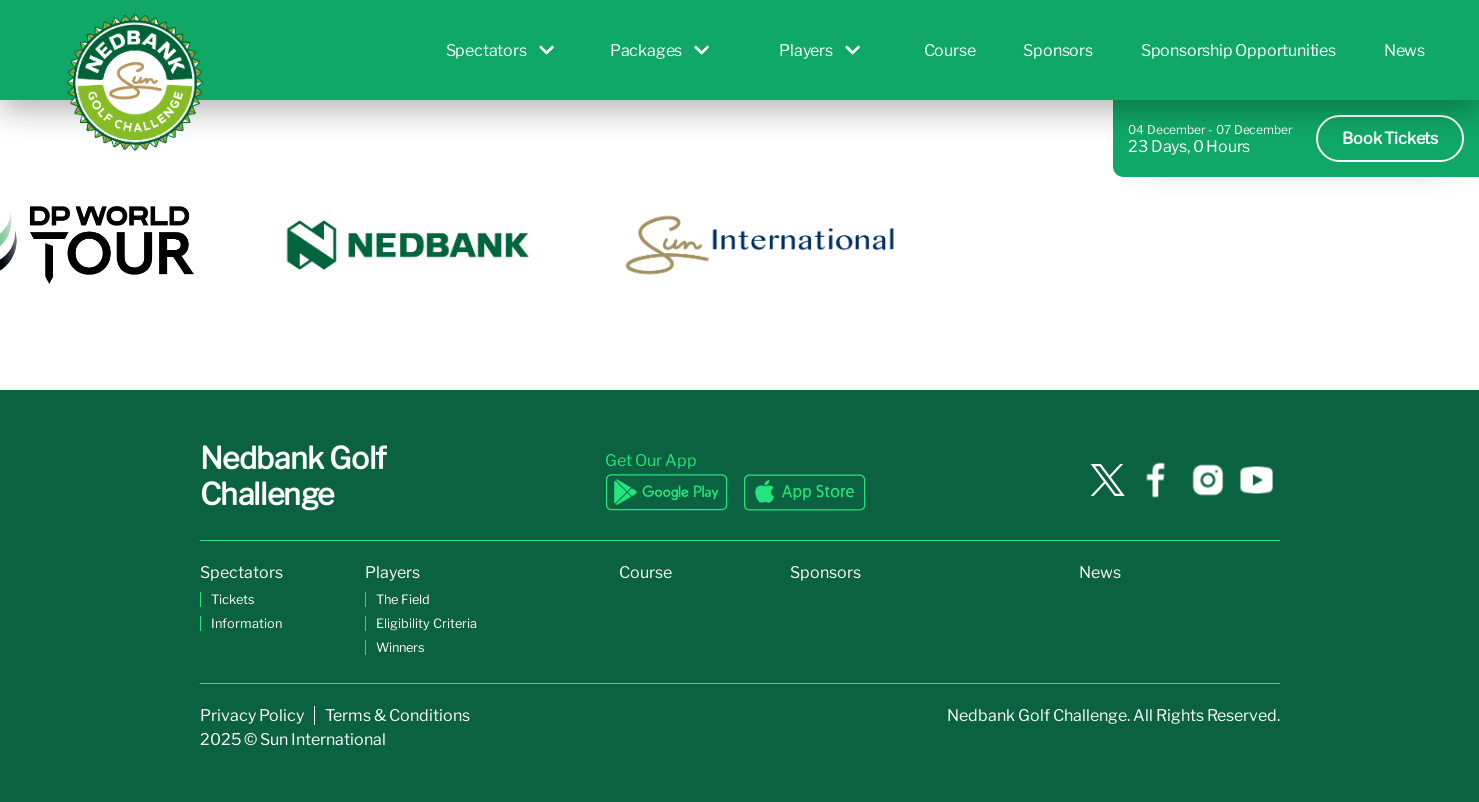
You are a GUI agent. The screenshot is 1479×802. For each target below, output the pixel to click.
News (1404, 50)
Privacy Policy (252, 715)
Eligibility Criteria (426, 623)
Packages (659, 50)
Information (246, 623)
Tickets (233, 599)
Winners (400, 647)
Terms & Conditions (397, 715)
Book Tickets (1390, 138)
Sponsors (1057, 50)
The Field (403, 599)
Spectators (500, 50)
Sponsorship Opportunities (1238, 50)
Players (819, 50)
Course (950, 50)
